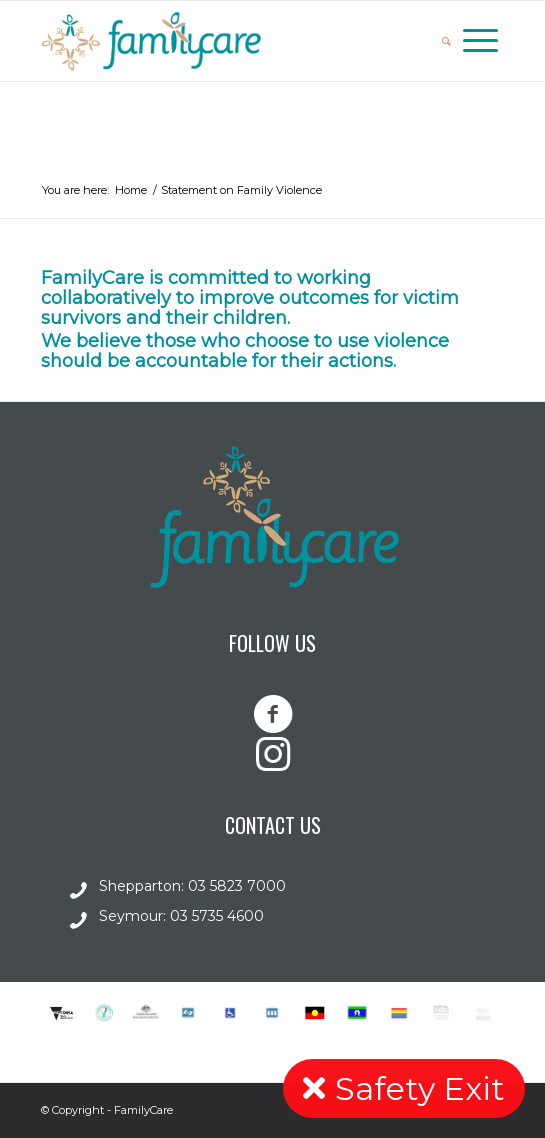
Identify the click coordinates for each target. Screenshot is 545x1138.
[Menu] (480, 41)
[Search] (446, 41)
